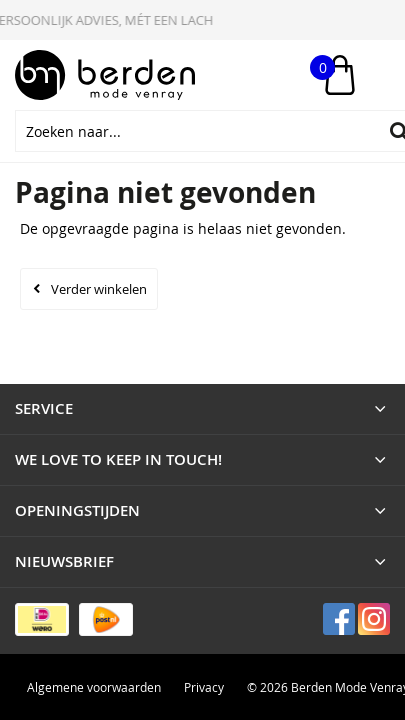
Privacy (204, 687)
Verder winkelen (99, 289)
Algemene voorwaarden (94, 687)
